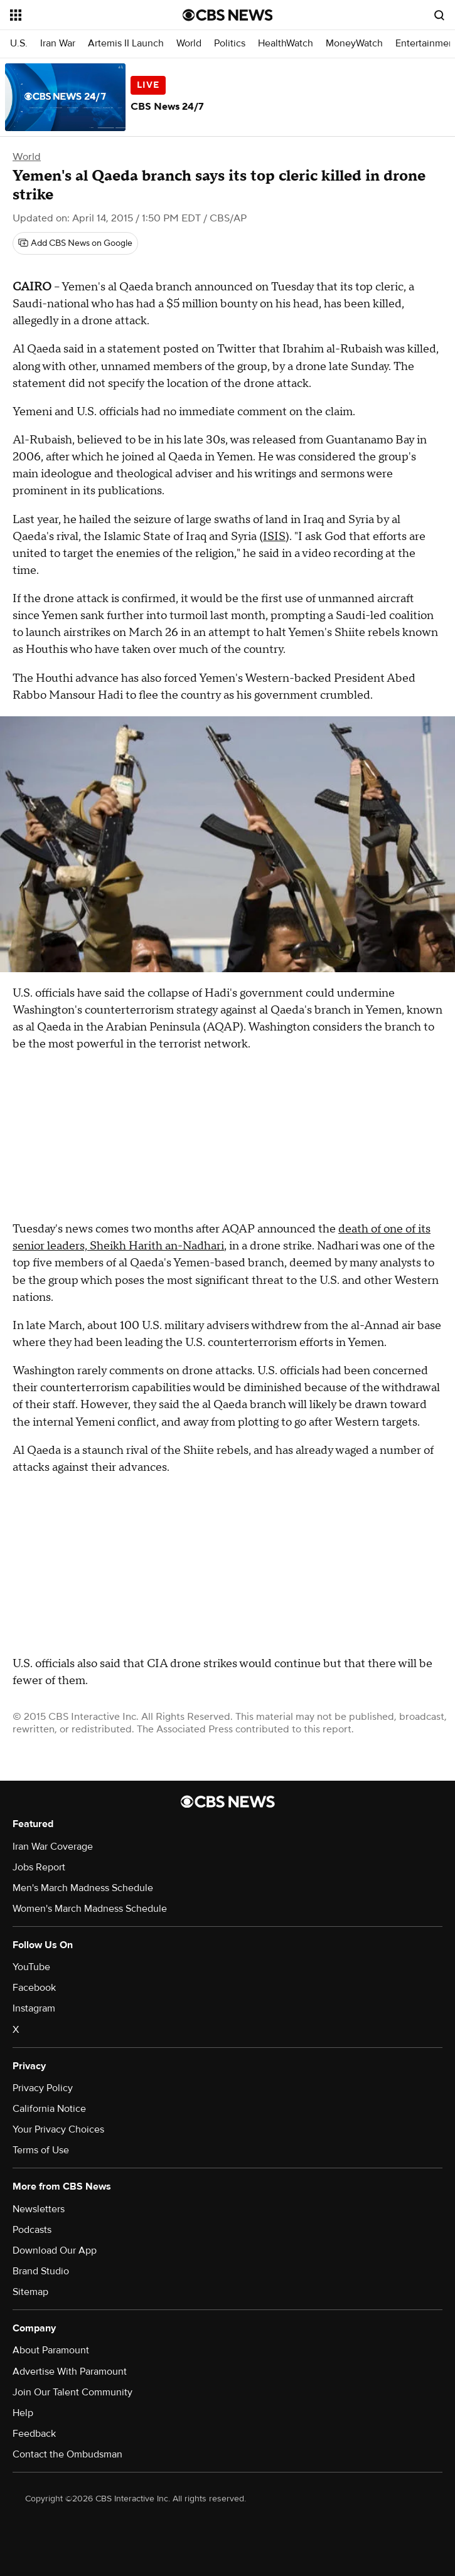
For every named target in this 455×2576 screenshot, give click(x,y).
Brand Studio (41, 2271)
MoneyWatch (354, 44)
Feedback (34, 2434)
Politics (229, 44)
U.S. (19, 44)
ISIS (274, 536)
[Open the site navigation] (82, 15)
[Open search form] (439, 15)
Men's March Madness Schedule (83, 1888)
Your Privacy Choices (58, 2129)
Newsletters (39, 2209)
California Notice (49, 2109)
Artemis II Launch (126, 44)
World (188, 44)
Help (23, 2413)
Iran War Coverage (53, 1847)
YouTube (31, 1967)
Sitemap (30, 2292)
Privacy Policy (43, 2088)
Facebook (34, 1988)
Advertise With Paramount (70, 2372)
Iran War (57, 44)
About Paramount (51, 2350)
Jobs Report (39, 1867)
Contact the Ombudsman (67, 2454)
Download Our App (55, 2250)
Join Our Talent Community (72, 2392)
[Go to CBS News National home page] (228, 15)
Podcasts (32, 2230)
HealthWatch (285, 44)
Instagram (34, 2008)
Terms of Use (41, 2150)
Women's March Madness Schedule (90, 1909)
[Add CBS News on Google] (75, 243)
